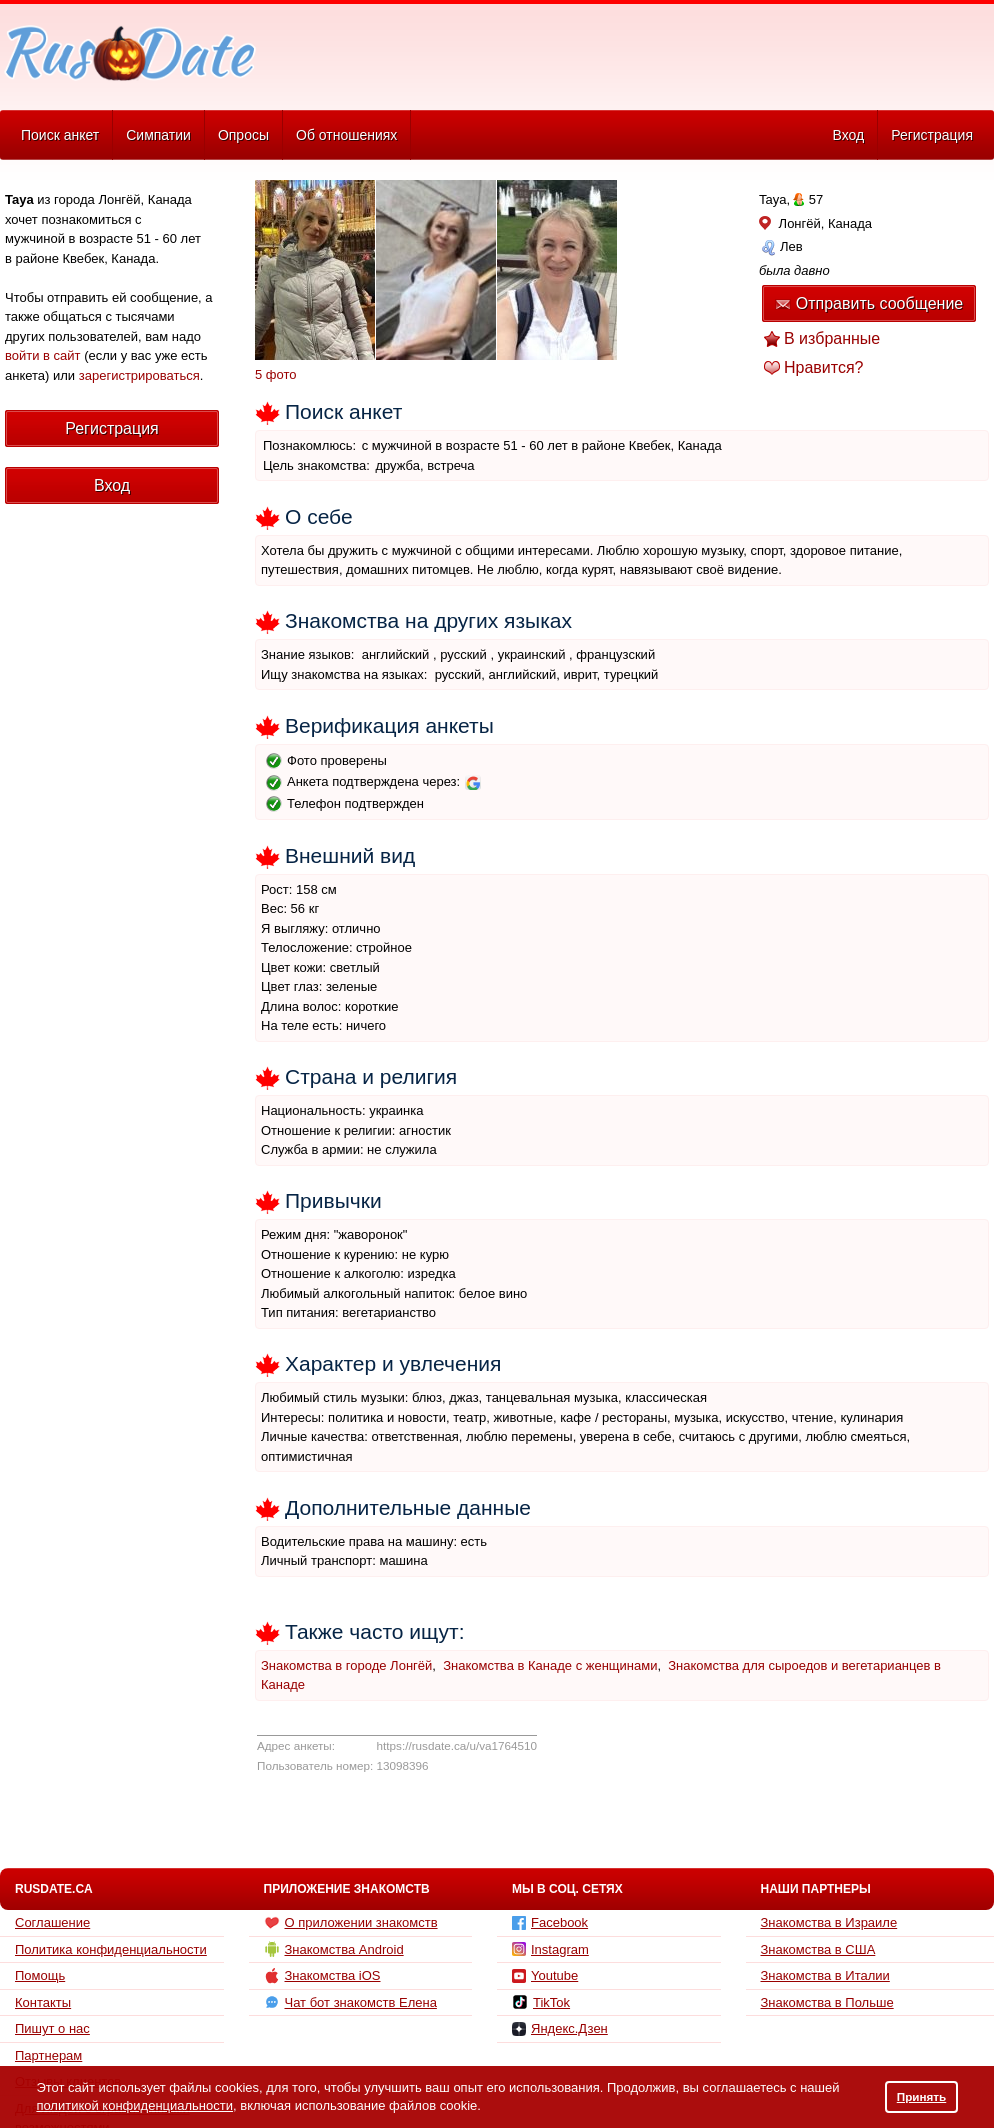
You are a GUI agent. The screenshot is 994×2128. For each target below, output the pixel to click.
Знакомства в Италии (825, 1975)
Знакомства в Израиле (829, 1922)
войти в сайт (43, 355)
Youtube (545, 1975)
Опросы (243, 135)
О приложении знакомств (351, 1923)
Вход (848, 135)
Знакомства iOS (322, 1976)
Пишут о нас (52, 2028)
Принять (922, 2096)
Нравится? (824, 367)
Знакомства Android (334, 1949)
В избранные (832, 338)
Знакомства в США (818, 1949)
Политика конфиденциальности (111, 1949)
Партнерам (48, 2055)
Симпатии (158, 135)
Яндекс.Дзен (560, 2028)
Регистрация (932, 135)
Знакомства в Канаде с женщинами (550, 1665)
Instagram (550, 1949)
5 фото (276, 374)
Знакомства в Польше (827, 2002)
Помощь (40, 1975)
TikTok (541, 2002)
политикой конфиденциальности (134, 2105)
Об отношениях (346, 135)
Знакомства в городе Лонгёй (346, 1665)
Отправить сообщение (869, 303)
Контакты (43, 2002)
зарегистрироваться (139, 375)
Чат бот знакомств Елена (350, 2002)
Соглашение (52, 1922)
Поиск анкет (60, 135)
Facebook (550, 1922)
